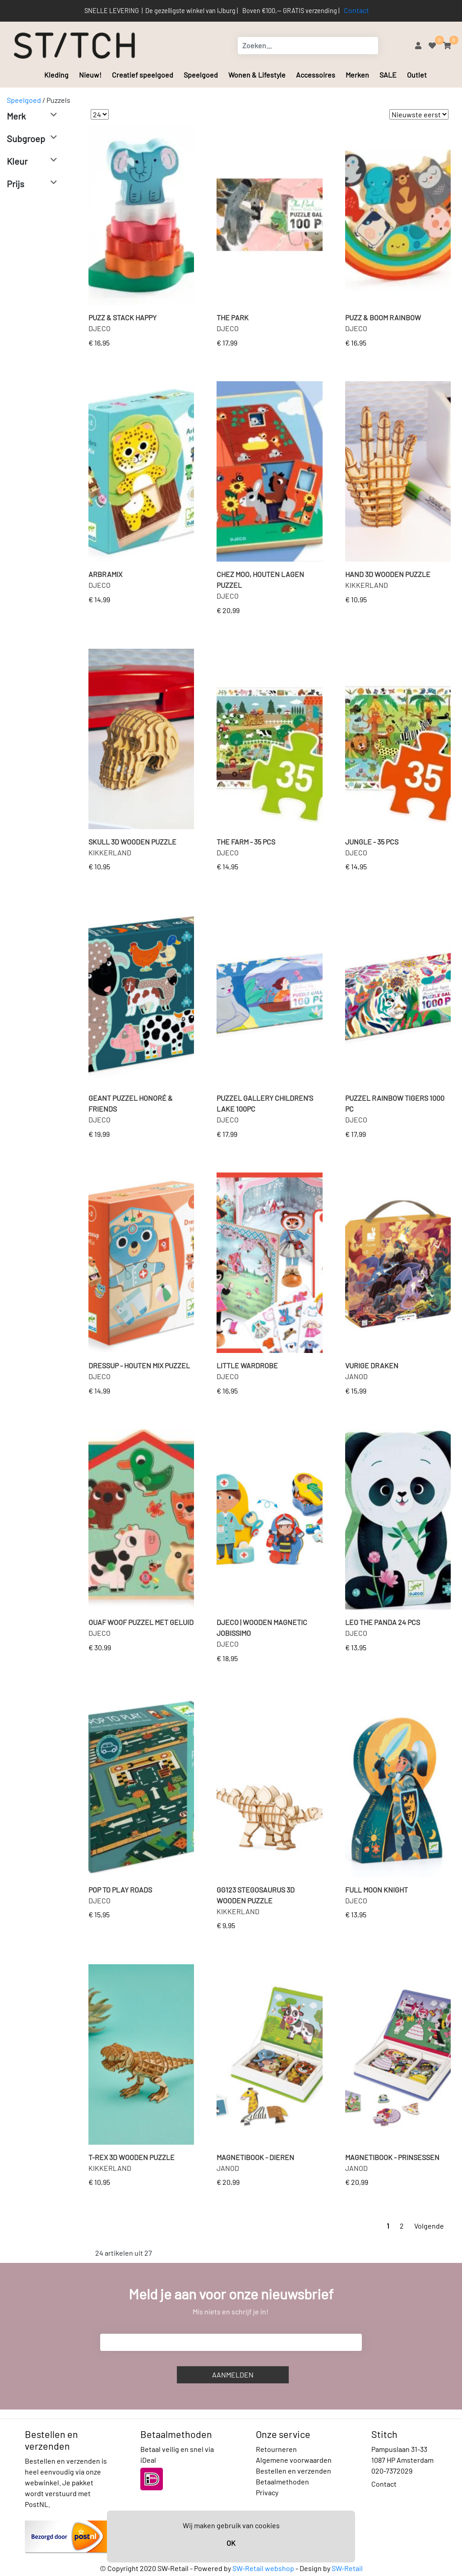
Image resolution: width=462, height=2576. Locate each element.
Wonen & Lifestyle (257, 74)
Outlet (417, 74)
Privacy (267, 2492)
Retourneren (276, 2449)
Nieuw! (90, 74)
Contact (356, 10)
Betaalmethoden (282, 2481)
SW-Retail (347, 2568)
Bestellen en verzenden (293, 2470)
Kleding (56, 74)
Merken (357, 74)
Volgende (429, 2225)
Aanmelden (233, 2374)
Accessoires (315, 74)
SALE (388, 74)
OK (231, 2543)
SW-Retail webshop (263, 2568)
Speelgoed (201, 74)
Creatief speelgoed (142, 74)
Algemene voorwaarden (294, 2460)
